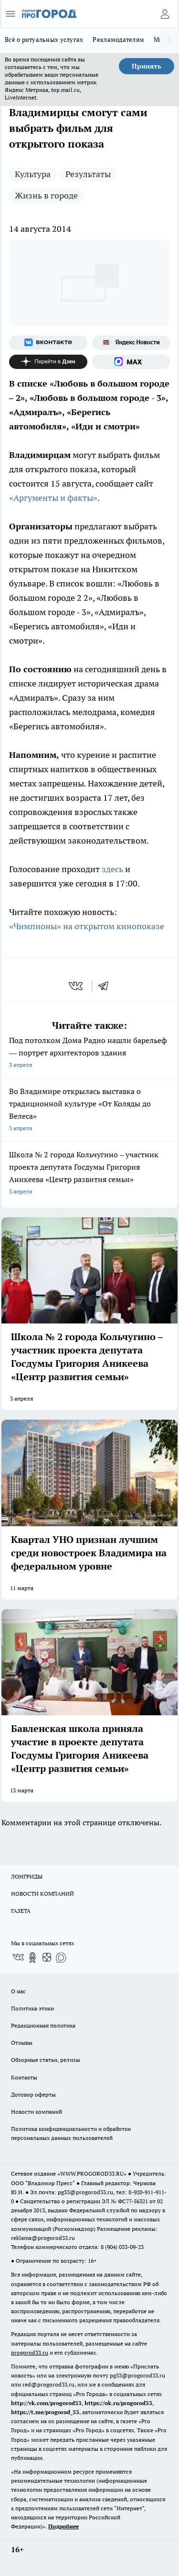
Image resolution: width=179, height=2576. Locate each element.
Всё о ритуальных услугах (44, 39)
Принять (146, 66)
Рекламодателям (118, 39)
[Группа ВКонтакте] (48, 343)
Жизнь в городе (46, 195)
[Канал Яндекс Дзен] (48, 362)
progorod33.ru (29, 2352)
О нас (18, 1991)
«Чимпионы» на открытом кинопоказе (86, 926)
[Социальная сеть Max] (131, 362)
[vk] (76, 986)
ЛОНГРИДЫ (26, 1876)
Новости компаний (36, 2111)
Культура (33, 174)
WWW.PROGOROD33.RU (92, 2173)
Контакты (24, 2077)
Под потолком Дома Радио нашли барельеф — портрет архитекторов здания (89, 1053)
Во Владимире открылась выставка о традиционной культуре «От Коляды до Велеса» (89, 1110)
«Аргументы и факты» (53, 497)
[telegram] (106, 986)
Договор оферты (33, 2094)
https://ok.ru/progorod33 (118, 2403)
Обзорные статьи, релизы (45, 2059)
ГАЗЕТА (21, 1910)
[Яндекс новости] (131, 343)
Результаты (88, 174)
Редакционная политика (43, 2025)
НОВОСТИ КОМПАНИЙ (42, 1893)
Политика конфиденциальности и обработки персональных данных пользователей (71, 2133)
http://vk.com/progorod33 (46, 2403)
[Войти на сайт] (164, 13)
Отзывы (21, 2042)
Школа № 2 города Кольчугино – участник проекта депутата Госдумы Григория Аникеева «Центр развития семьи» (89, 1174)
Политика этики (32, 2008)
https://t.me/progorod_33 (45, 2412)
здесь (112, 869)
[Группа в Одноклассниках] (32, 1957)
